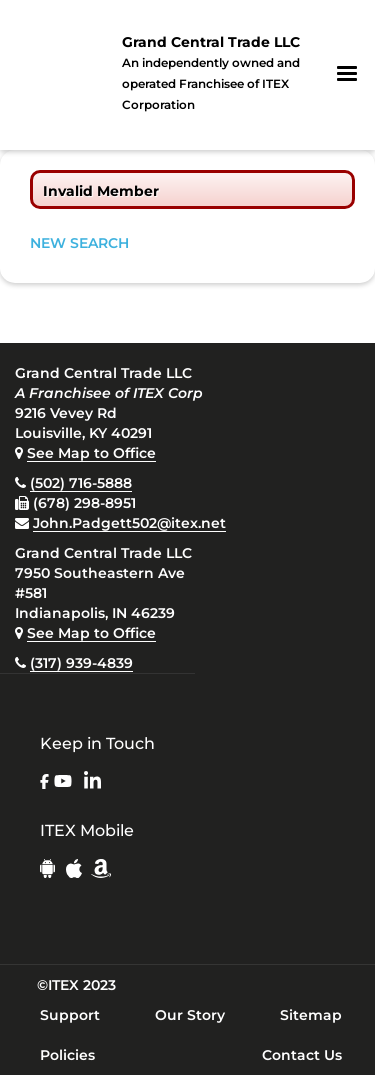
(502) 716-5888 (81, 483)
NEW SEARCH (79, 243)
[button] (347, 74)
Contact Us (302, 1055)
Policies (67, 1055)
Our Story (190, 1015)
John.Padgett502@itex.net (129, 523)
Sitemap (311, 1015)
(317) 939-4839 (81, 663)
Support (70, 1015)
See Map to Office (91, 453)
